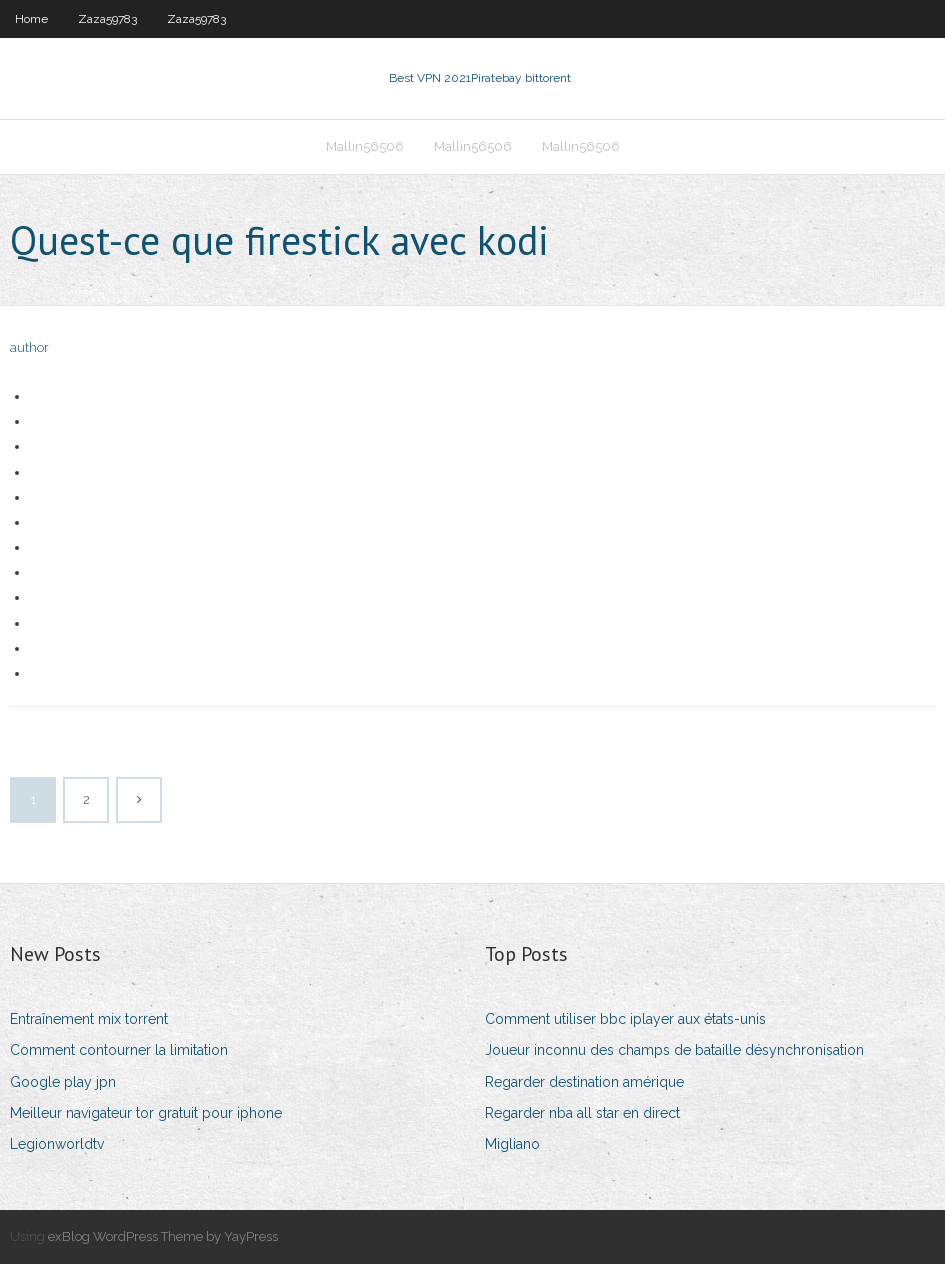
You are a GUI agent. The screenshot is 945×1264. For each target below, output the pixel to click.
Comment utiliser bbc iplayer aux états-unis (625, 1019)
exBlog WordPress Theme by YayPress (163, 1236)
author (29, 347)
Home (31, 19)
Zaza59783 (107, 19)
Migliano (512, 1144)
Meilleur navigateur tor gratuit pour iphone (146, 1113)
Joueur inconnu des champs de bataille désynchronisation (674, 1050)
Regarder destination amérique (584, 1082)
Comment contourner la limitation (119, 1050)
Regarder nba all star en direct (582, 1113)
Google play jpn (63, 1082)
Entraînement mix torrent (89, 1019)
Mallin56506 (365, 146)
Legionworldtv (57, 1144)
